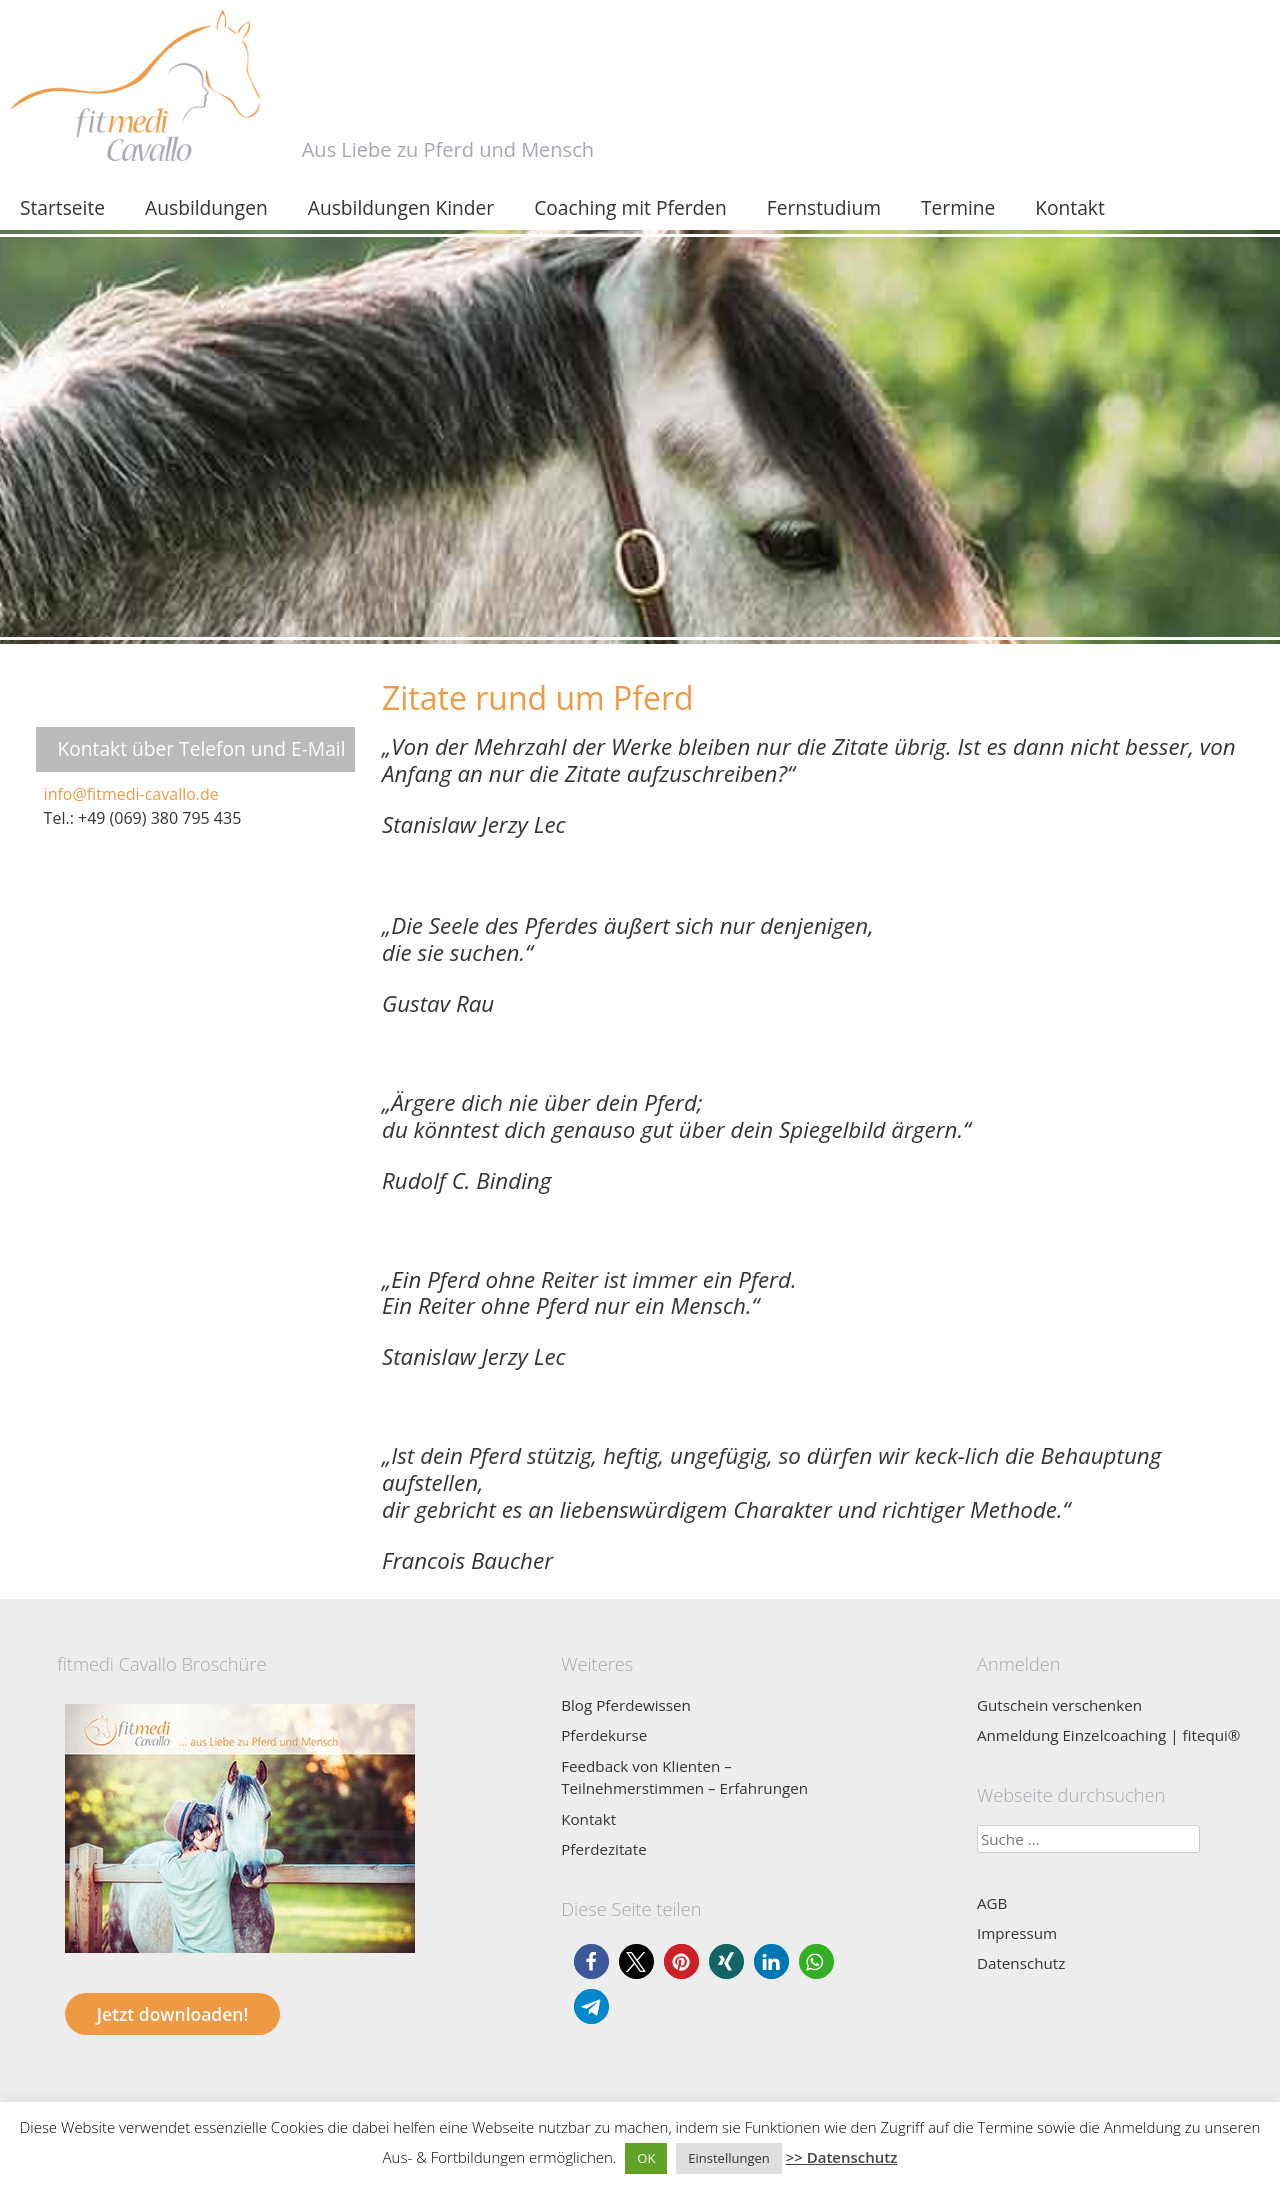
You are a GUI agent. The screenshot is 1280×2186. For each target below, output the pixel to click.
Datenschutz (1021, 1963)
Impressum (1017, 1933)
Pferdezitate (604, 1849)
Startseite (62, 207)
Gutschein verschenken (1059, 1705)
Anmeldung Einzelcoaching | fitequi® (1109, 1735)
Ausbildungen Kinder (401, 207)
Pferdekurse (604, 1735)
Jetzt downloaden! (172, 2014)
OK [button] (646, 2158)
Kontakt (1069, 207)
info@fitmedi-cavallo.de (131, 794)
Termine (958, 207)
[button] (591, 1961)
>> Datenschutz (842, 2157)
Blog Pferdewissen (626, 1705)
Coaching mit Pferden (630, 207)
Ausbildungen (206, 207)
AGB (992, 1903)
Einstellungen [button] (728, 2158)
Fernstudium (824, 207)
